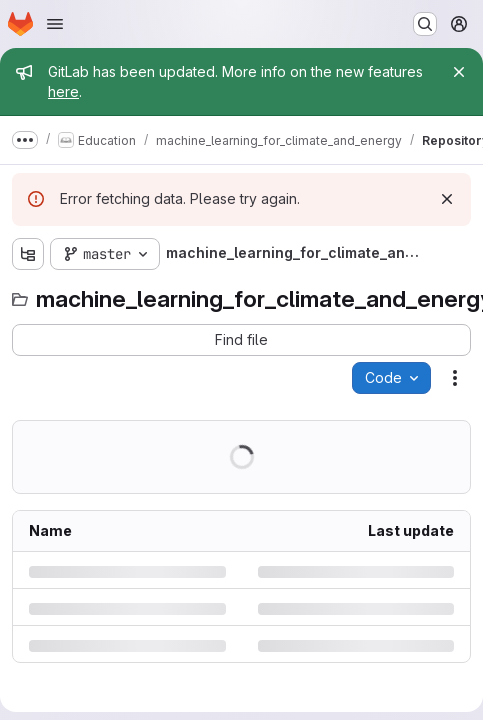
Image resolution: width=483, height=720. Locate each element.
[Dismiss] (447, 199)
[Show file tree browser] (28, 254)
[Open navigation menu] (55, 24)
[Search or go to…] (425, 24)
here (63, 91)
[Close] (459, 72)
